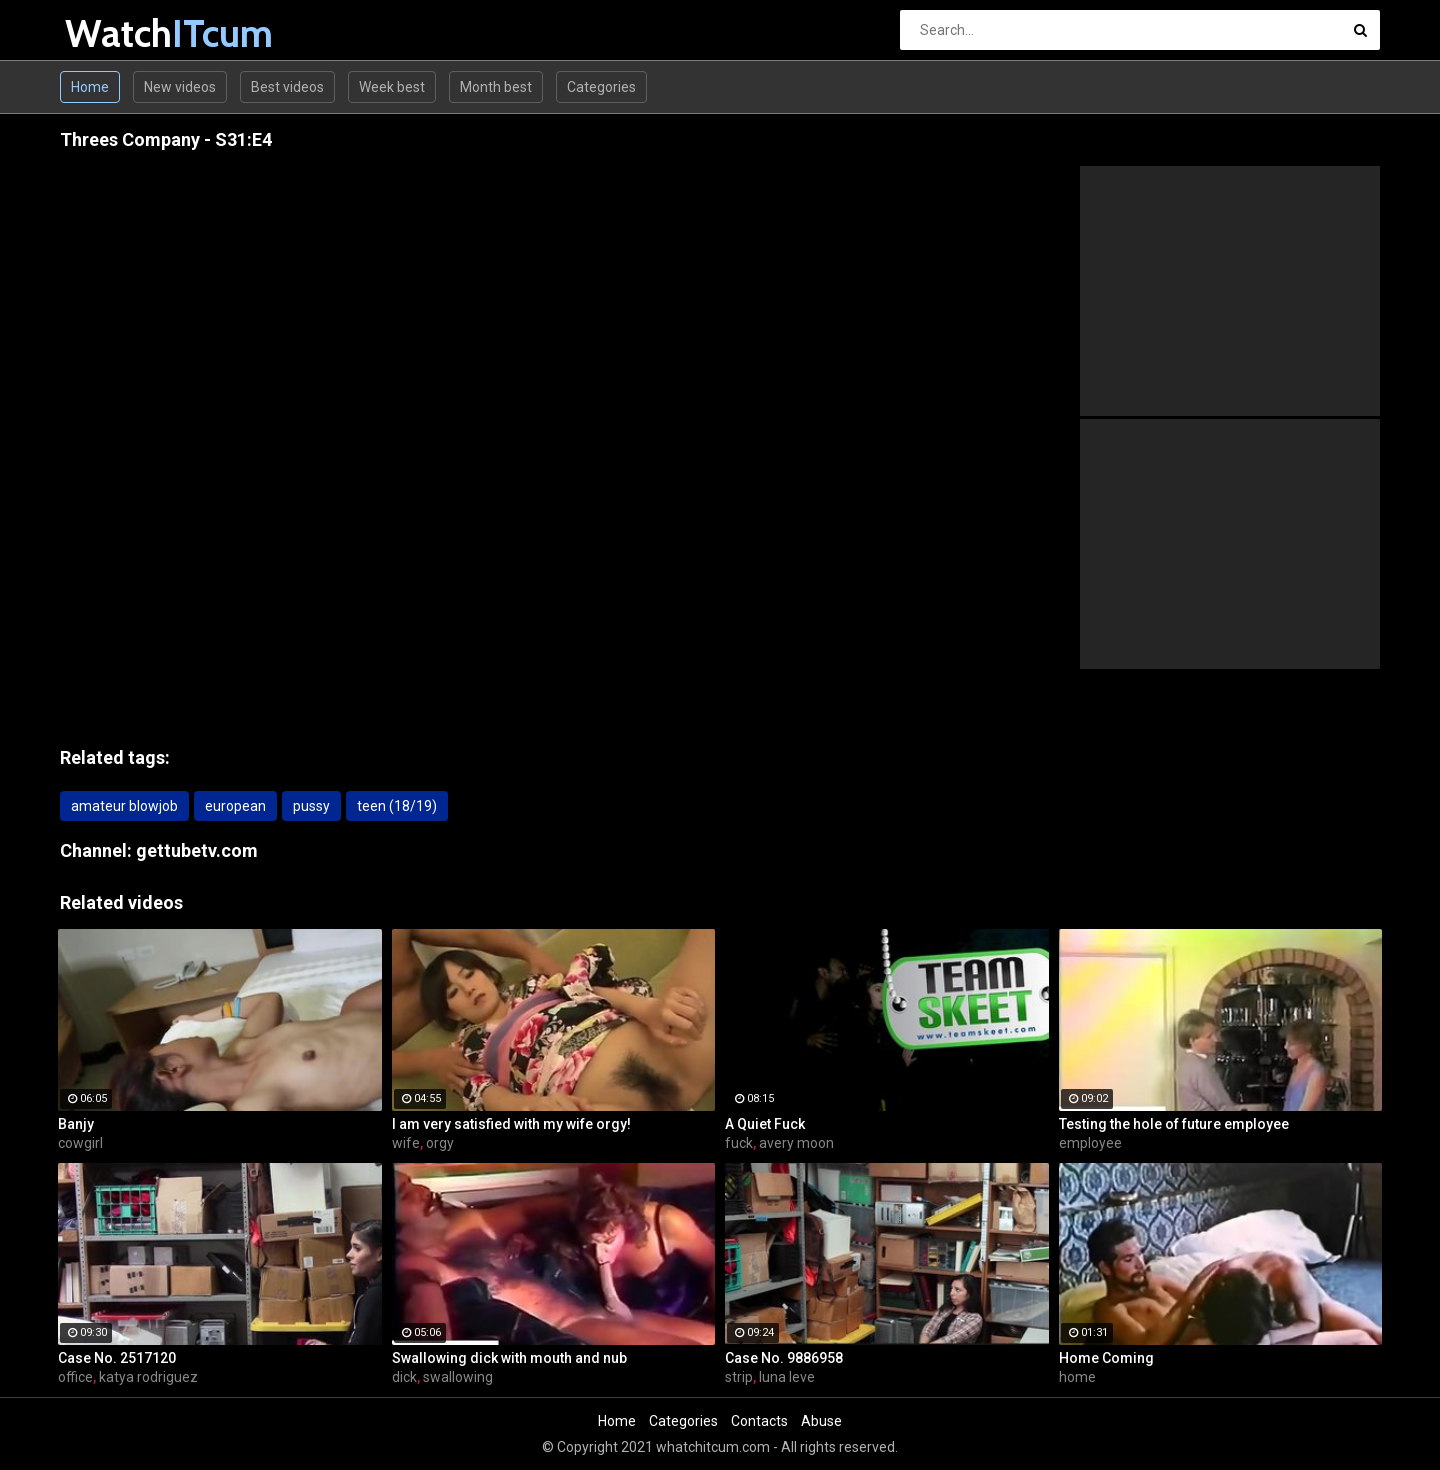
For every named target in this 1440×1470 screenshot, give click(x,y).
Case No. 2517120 (117, 1358)
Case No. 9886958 (784, 1358)
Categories (601, 87)
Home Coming (1106, 1358)
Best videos (287, 87)
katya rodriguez (148, 1377)
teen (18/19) (397, 806)
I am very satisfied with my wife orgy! (511, 1124)
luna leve (787, 1377)
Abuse (821, 1421)
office (75, 1377)
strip (739, 1377)
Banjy (76, 1124)
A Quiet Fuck (765, 1124)
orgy (440, 1143)
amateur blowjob (124, 806)
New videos (180, 87)
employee (1090, 1143)
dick (404, 1377)
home (1077, 1377)
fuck (739, 1143)
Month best (496, 87)
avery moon (796, 1143)
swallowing (458, 1377)
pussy (311, 806)
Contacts (759, 1421)
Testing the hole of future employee (1174, 1124)
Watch (117, 33)
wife (406, 1143)
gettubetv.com (197, 850)
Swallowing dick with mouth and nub (509, 1358)
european (235, 806)
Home (90, 87)
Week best (392, 87)
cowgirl (80, 1143)
